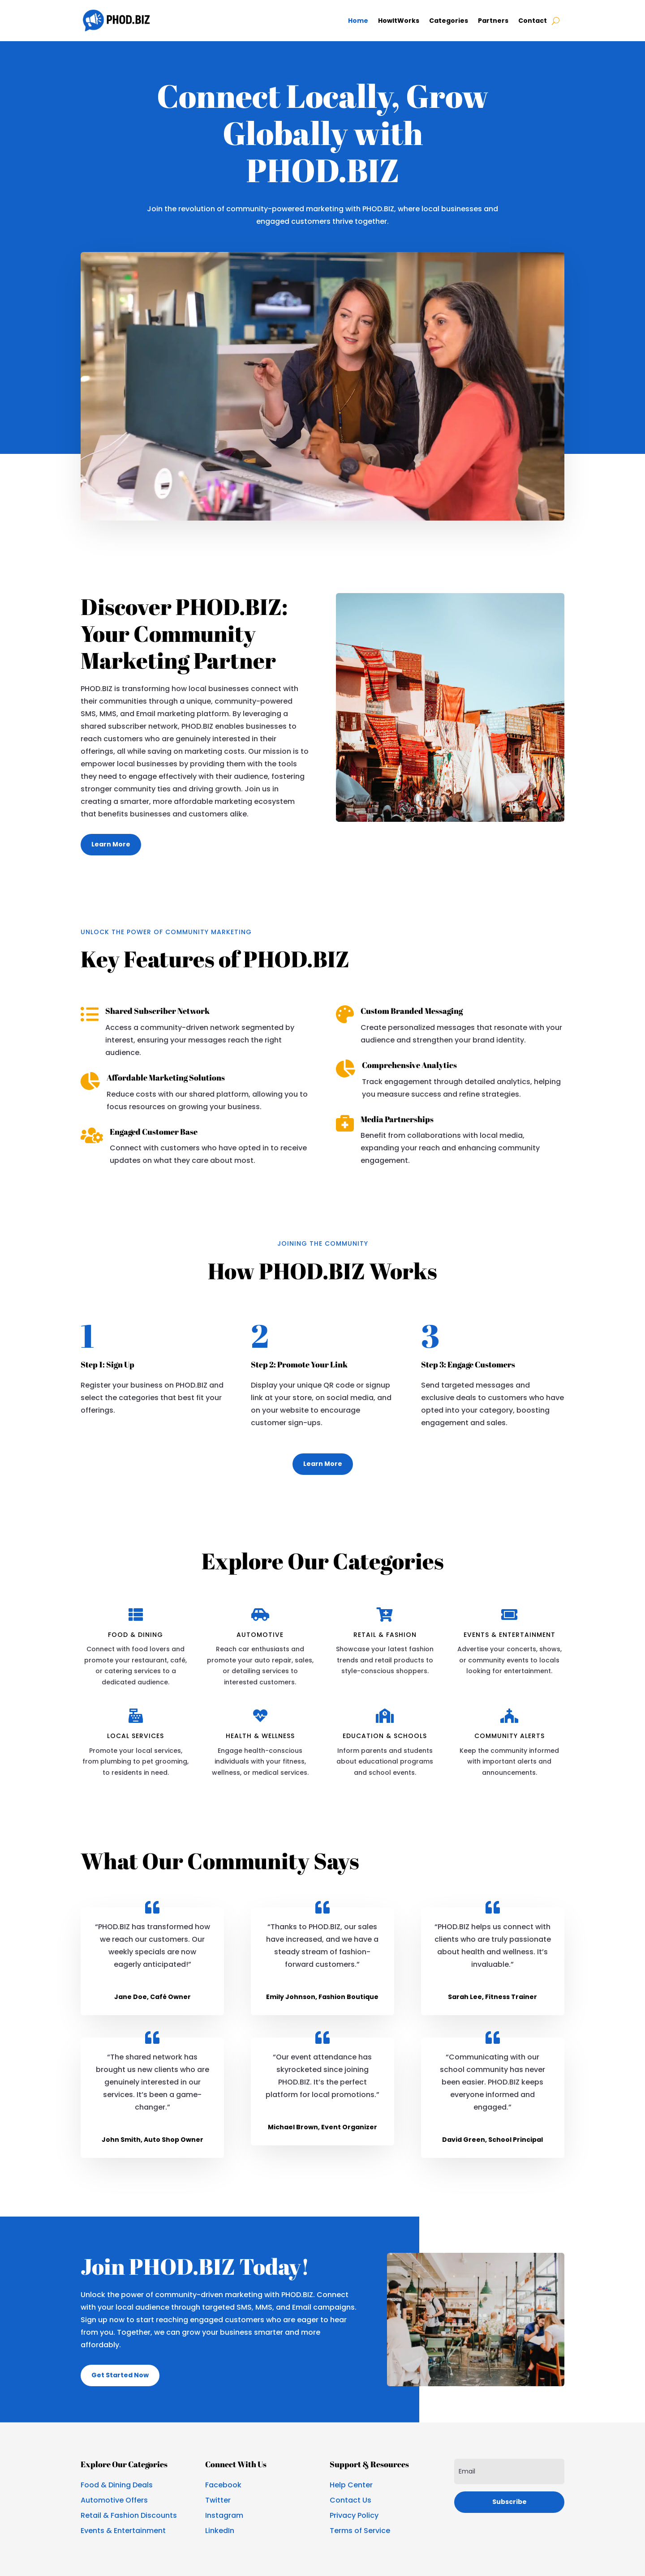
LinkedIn (219, 2530)
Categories (448, 20)
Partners (493, 20)
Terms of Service (360, 2530)
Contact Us (350, 2500)
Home (358, 20)
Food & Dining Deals (117, 2485)
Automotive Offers (114, 2500)
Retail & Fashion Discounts (129, 2515)
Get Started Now (120, 2375)
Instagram (224, 2515)
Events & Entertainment (123, 2530)
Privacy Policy (354, 2515)
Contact (532, 20)
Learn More (110, 844)
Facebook (223, 2485)
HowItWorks (398, 20)
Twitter (218, 2500)
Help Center (351, 2485)
